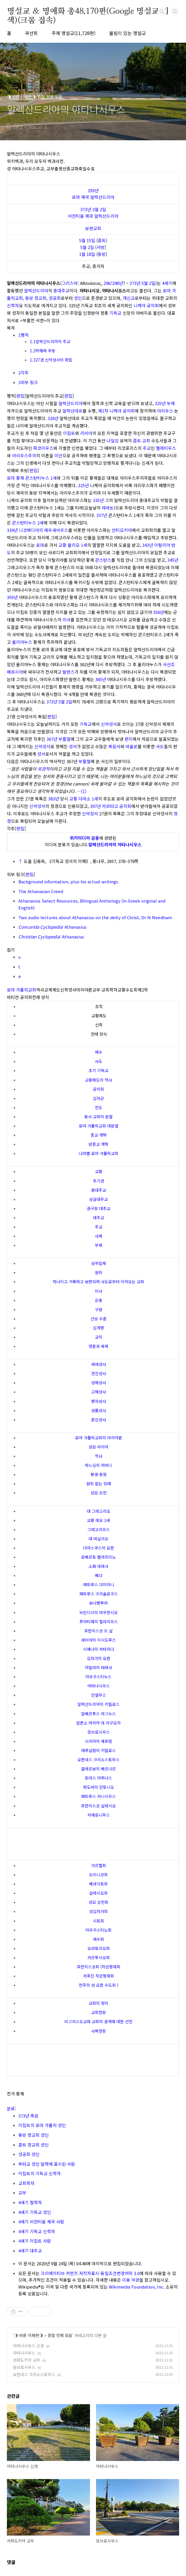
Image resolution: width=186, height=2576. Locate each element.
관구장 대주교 (98, 1208)
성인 (78, 298)
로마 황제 (15, 478)
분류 (11, 2108)
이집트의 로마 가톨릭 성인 (42, 2125)
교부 (22, 2193)
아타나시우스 (98, 1686)
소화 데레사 (98, 1566)
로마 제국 (80, 197)
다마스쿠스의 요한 (98, 1548)
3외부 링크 (28, 382)
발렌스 (68, 672)
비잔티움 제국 (80, 216)
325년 (160, 403)
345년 (172, 560)
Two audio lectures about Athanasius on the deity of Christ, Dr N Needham (95, 917)
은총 (98, 1300)
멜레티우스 (166, 448)
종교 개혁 (99, 1135)
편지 (128, 739)
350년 (12, 597)
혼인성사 (98, 1419)
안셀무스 (98, 1695)
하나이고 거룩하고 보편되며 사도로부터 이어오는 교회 (98, 1281)
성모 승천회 (98, 1902)
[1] (83, 791)
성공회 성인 (29, 2154)
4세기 (167, 283)
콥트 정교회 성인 (33, 2145)
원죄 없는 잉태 (98, 1483)
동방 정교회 (35, 298)
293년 (93, 190)
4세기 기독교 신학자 (36, 2231)
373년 (85, 209)
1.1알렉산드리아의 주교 (50, 341)
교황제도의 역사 (98, 1080)
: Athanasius (52, 927)
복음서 (114, 746)
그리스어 (70, 283)
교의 (98, 1337)
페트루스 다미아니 (98, 1584)
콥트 (102, 240)
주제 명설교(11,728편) (73, 33)
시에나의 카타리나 (98, 1649)
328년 (53, 418)
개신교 (129, 298)
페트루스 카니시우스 (98, 1796)
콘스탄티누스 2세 (28, 523)
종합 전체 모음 (60, 2335)
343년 (147, 545)
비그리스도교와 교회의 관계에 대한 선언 (98, 2021)
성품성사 (98, 1410)
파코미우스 (43, 448)
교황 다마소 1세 (83, 799)
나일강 (113, 441)
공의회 (98, 1089)
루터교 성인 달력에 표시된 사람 (46, 2164)
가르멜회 (98, 1865)
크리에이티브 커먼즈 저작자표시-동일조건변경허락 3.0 (90, 2273)
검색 (162, 11)
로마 (40, 545)
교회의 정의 (98, 2003)
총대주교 (61, 290)
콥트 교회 (141, 441)
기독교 (115, 313)
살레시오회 (98, 1893)
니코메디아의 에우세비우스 (43, 530)
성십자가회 (98, 1911)
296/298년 (113, 283)
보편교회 (93, 228)
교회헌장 (98, 2012)
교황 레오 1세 (98, 1520)
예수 (98, 1052)
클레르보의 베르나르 (98, 1769)
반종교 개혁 (98, 1144)
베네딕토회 (98, 1884)
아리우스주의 (24, 455)
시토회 (98, 1921)
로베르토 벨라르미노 (98, 1557)
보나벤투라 (98, 1603)
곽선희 (31, 33)
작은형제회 (111, 1967)
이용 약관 (130, 2280)
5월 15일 (87, 240)
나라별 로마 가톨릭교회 (98, 1153)
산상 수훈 (99, 1318)
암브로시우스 (98, 1732)
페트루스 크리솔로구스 (98, 1594)
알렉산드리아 (102, 197)
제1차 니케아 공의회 (116, 411)
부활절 (64, 739)
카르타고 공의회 (116, 806)
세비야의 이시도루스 (98, 1640)
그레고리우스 (98, 1529)
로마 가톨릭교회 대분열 (98, 1126)
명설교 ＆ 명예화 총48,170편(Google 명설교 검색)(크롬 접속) (88, 11)
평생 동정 (99, 1474)
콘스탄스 (103, 560)
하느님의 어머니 (98, 1465)
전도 (98, 1107)
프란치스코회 (88, 1967)
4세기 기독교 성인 (34, 2212)
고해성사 (98, 1392)
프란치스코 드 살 (98, 1631)
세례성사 (98, 1364)
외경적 (44, 769)
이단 (58, 455)
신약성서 (109, 724)
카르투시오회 (98, 1957)
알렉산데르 (72, 411)
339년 (12, 530)
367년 (51, 739)
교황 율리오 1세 (72, 545)
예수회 (98, 1939)
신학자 (13, 305)
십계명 (98, 1328)
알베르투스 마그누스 (98, 1713)
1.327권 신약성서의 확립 (51, 360)
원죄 (98, 1272)
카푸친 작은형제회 (98, 1976)
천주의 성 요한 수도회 (97, 1985)
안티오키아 (122, 530)
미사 (66, 620)
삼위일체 (98, 1263)
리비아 (86, 433)
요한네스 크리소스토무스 (98, 1759)
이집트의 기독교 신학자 (39, 2173)
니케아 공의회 (146, 305)
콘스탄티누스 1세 (41, 478)
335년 (98, 500)
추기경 (98, 1181)
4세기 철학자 (30, 2202)
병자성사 (98, 1401)
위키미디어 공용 (84, 838)
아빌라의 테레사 (98, 1667)
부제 (171, 403)
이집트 (69, 433)
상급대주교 (98, 1199)
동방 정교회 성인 (33, 2135)
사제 (98, 1236)
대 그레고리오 (98, 1511)
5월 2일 (87, 247)
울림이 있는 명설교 (127, 33)
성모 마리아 (98, 1447)
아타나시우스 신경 (28, 2345)
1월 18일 (87, 254)
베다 (98, 1575)
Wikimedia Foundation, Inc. (137, 2287)
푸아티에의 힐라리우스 (98, 1621)
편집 (20, 396)
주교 (147, 448)
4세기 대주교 (30, 2251)
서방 (101, 247)
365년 (100, 679)
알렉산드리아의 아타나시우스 (115, 844)
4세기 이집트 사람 (34, 2241)
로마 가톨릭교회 (21, 990)
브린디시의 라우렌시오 (98, 1612)
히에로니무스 (98, 1815)
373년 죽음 (28, 2116)
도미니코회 (98, 1874)
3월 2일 (99, 209)
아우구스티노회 (98, 1930)
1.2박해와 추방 (42, 350)
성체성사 (98, 1382)
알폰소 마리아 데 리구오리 (98, 1723)
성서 (73, 746)
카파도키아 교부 (26, 2360)
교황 (98, 1171)
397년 (95, 806)
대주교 (98, 1217)
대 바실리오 (98, 1538)
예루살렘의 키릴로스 (98, 1750)
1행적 (23, 335)
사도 (160, 746)
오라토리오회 (98, 1948)
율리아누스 (22, 642)
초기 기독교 (98, 1070)
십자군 (98, 1098)
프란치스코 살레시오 (98, 1806)
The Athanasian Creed (40, 891)
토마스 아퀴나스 (98, 1778)
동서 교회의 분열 (98, 1116)
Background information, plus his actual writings (68, 881)
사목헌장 (98, 2031)
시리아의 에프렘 (98, 1741)
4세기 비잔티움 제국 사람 (41, 2222)
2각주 (23, 373)
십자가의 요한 (98, 1658)
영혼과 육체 (98, 1346)
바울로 (132, 746)
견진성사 (98, 1373)
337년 (101, 515)
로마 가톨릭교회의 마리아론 (98, 1437)
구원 (98, 1309)
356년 (158, 612)
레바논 (108, 508)
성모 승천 (99, 1493)
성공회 (55, 298)
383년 (53, 799)
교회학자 (26, 2183)
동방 (102, 254)
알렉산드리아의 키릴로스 (98, 1704)
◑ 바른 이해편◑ (28, 2335)
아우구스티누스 (98, 1676)
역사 (98, 1456)
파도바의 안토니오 (98, 1787)
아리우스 (165, 411)
